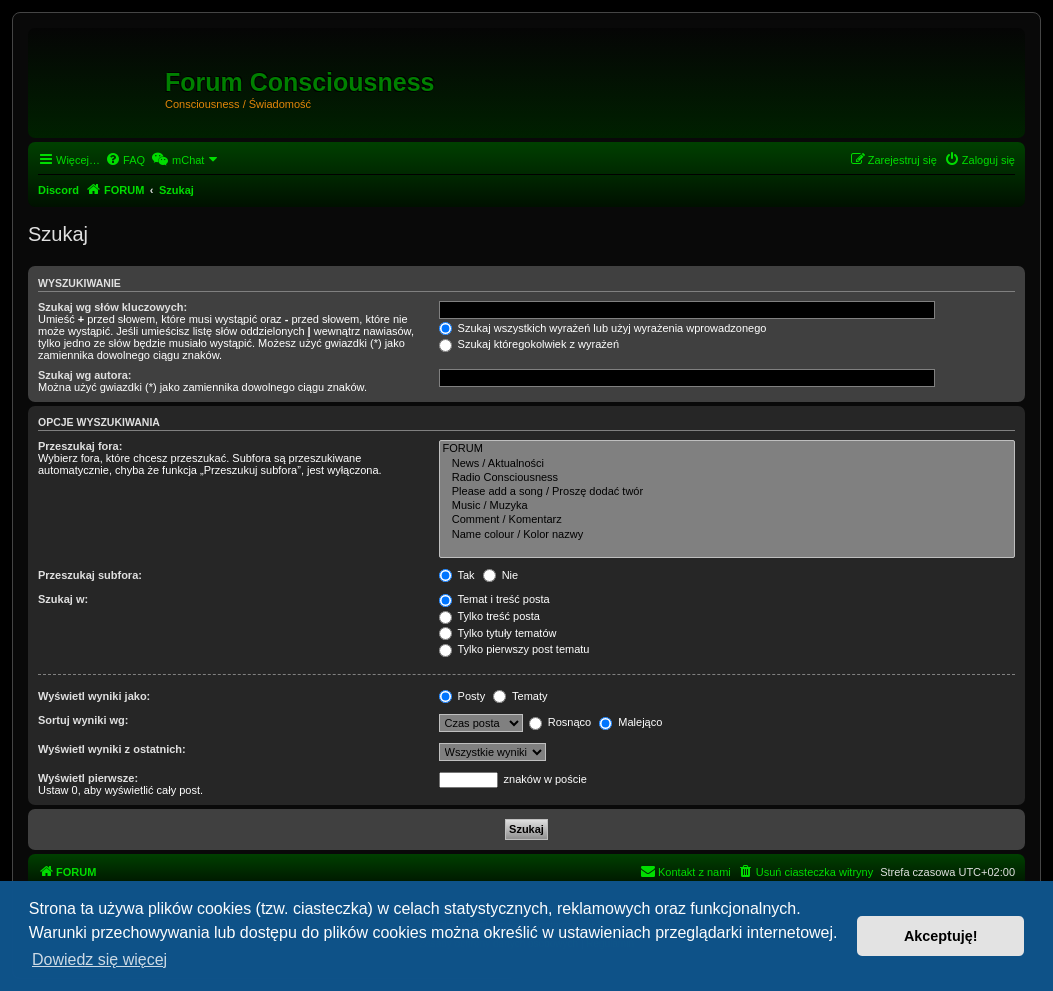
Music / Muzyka (727, 506)
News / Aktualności (727, 464)
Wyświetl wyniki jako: (94, 696)
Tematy (520, 696)
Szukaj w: (63, 599)
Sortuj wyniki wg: (83, 720)
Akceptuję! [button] (941, 936)
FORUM (727, 449)
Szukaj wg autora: (85, 375)
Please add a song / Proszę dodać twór (727, 492)
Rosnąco (560, 722)
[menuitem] (125, 160)
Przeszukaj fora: (80, 446)
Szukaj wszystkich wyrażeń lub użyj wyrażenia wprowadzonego (603, 328)
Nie (501, 575)
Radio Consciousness (727, 478)
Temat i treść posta (494, 599)
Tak (457, 575)
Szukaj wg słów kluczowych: (112, 307)
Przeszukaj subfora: (90, 575)
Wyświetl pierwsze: (88, 778)
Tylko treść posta (489, 616)
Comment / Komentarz (727, 520)
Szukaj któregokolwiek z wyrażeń (529, 344)
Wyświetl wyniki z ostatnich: (112, 749)
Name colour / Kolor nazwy (727, 535)
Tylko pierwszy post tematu (514, 649)
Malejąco (630, 722)
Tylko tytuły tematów (498, 633)
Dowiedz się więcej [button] (99, 959)
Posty (462, 696)
